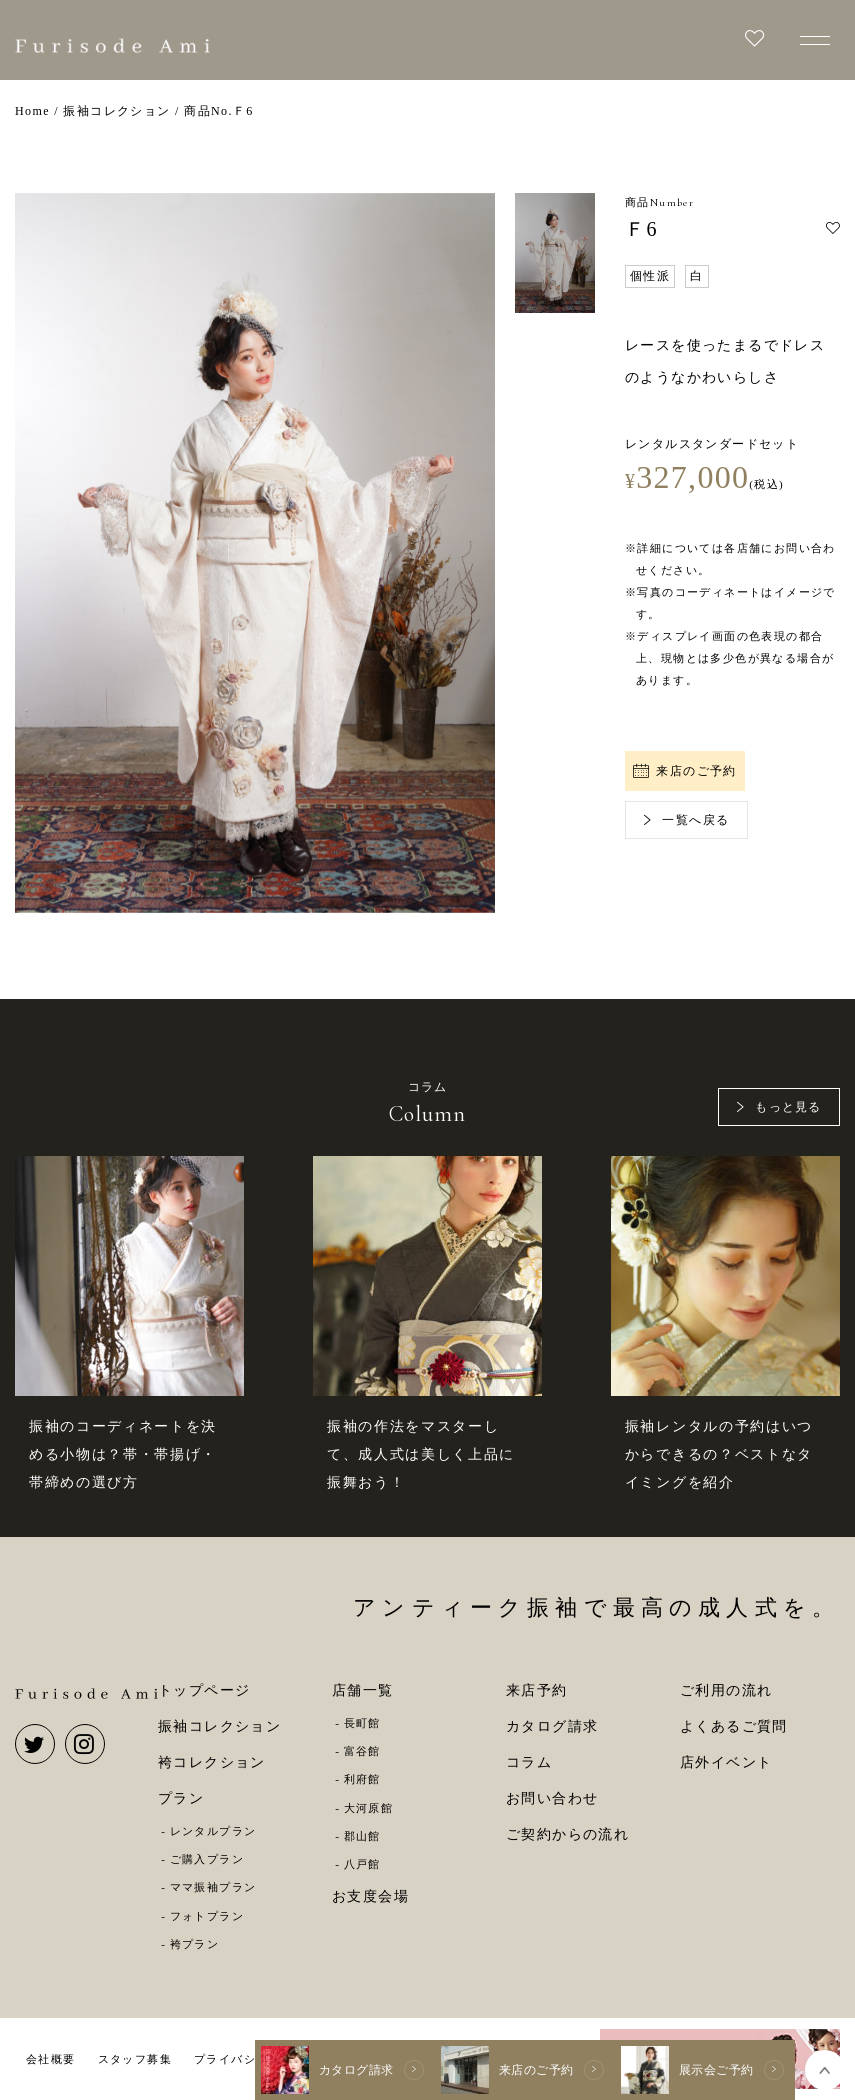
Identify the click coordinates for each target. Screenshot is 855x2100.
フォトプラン (207, 1916)
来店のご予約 (685, 771)
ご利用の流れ (726, 1690)
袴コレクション (212, 1762)
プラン (181, 1798)
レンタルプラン (213, 1831)
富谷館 (362, 1751)
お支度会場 (370, 1896)
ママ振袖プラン (213, 1887)
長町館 (362, 1723)
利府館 (362, 1779)
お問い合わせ (552, 1798)
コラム (529, 1762)
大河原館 (369, 1808)
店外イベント (726, 1762)
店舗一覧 (363, 1690)
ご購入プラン (207, 1859)
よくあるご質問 (734, 1726)
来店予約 (537, 1690)
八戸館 (362, 1864)
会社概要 (51, 2059)
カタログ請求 (552, 1726)
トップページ (204, 1690)
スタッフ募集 (135, 2059)
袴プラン (195, 1944)
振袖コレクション (219, 1726)
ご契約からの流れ (567, 1834)
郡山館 (362, 1836)
